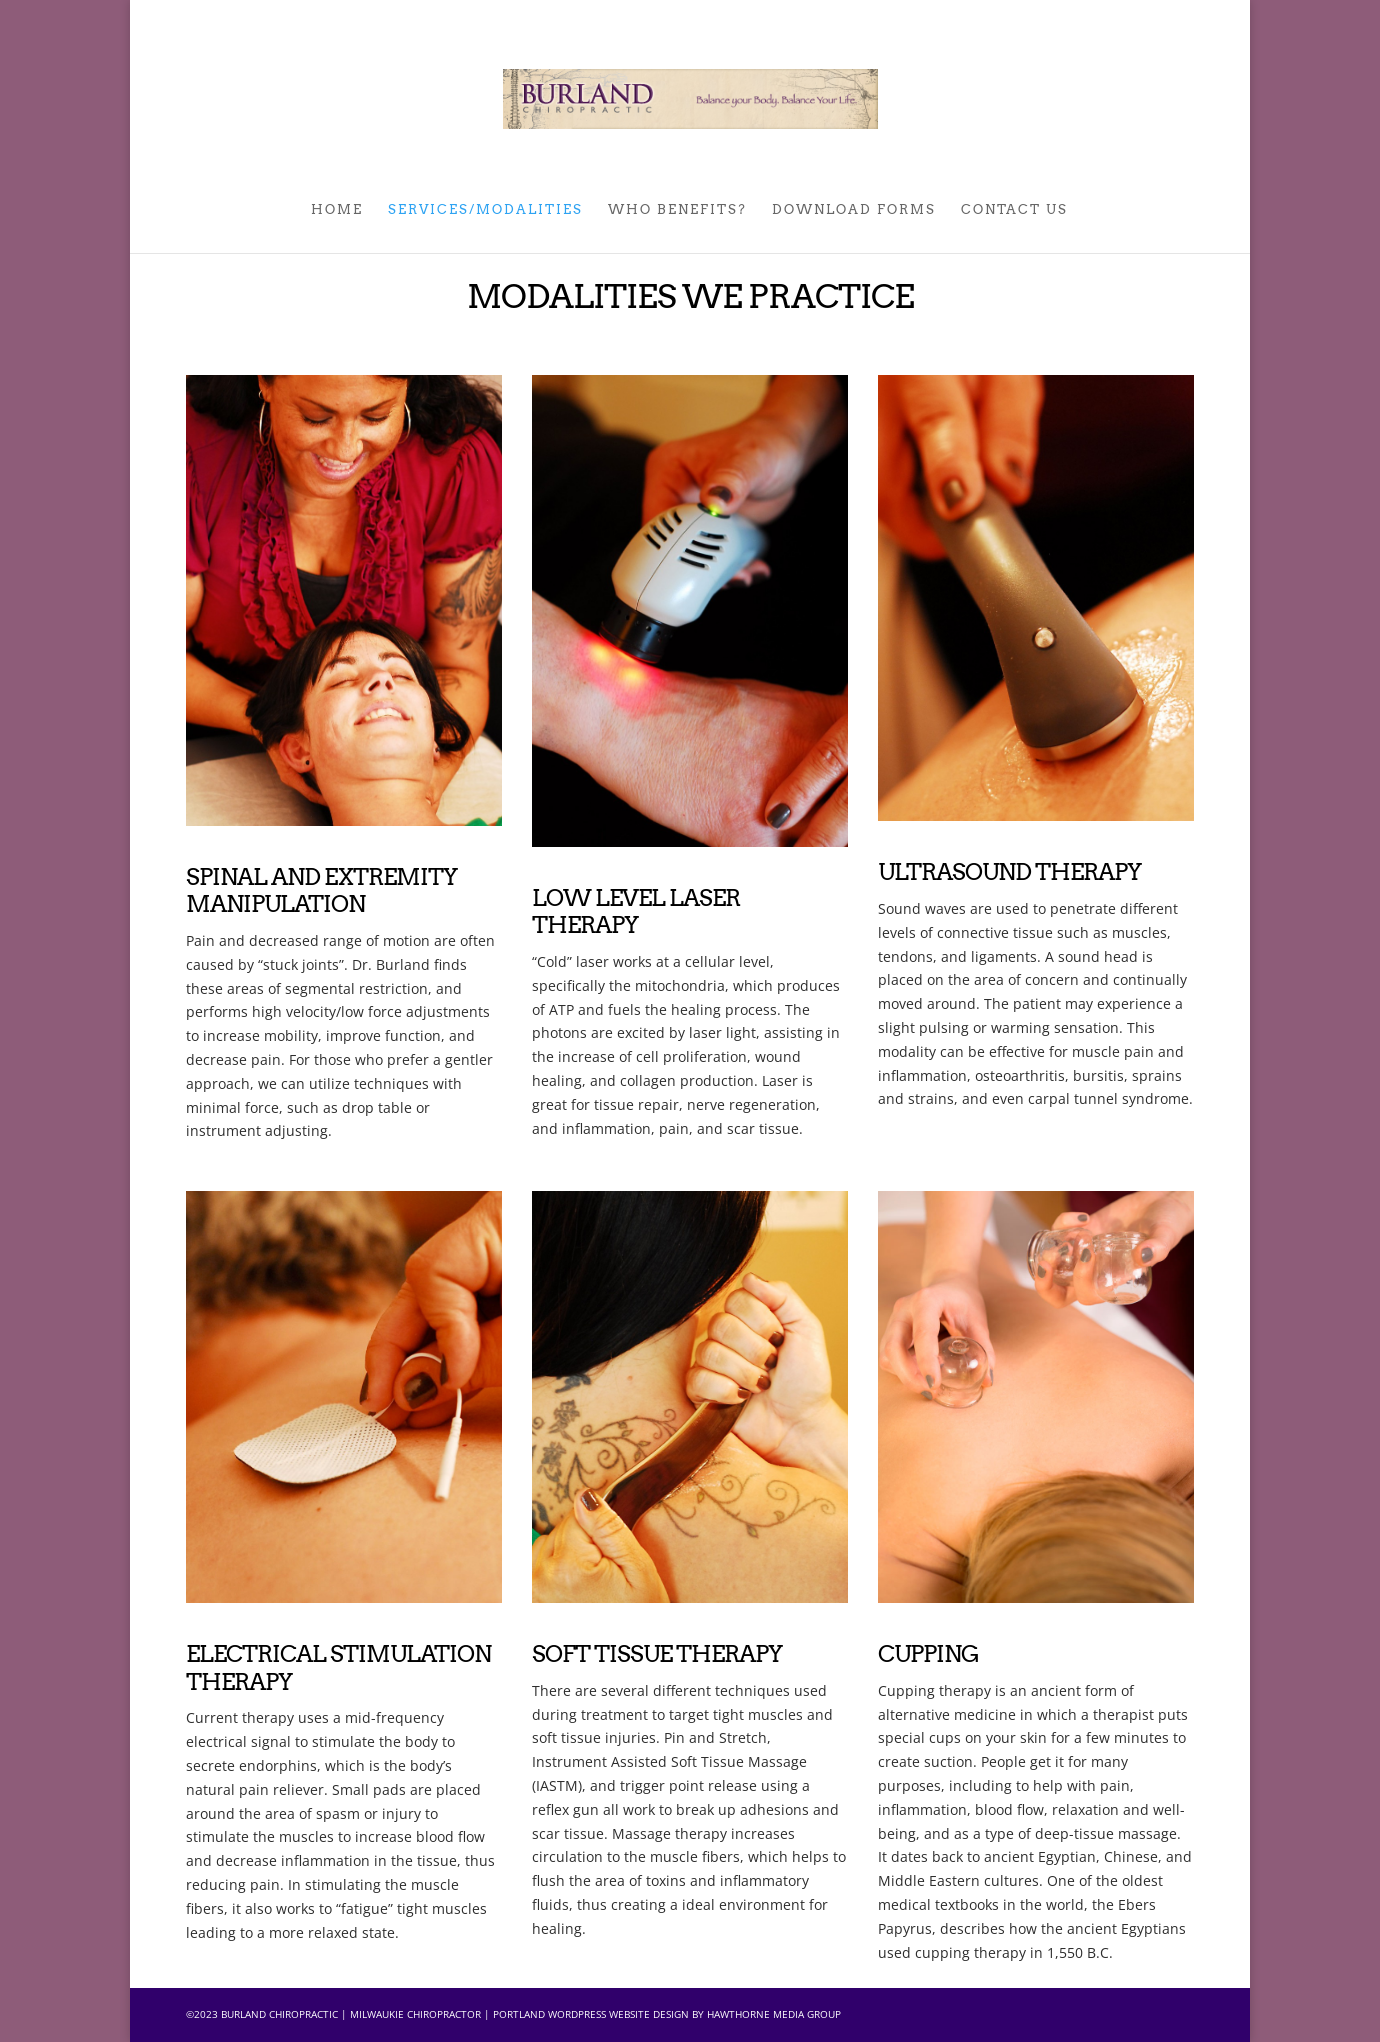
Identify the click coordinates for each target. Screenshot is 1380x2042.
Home (337, 210)
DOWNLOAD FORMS (854, 210)
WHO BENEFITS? (677, 210)
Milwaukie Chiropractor (415, 2014)
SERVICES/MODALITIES (485, 210)
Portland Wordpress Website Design (591, 2014)
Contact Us (1014, 210)
